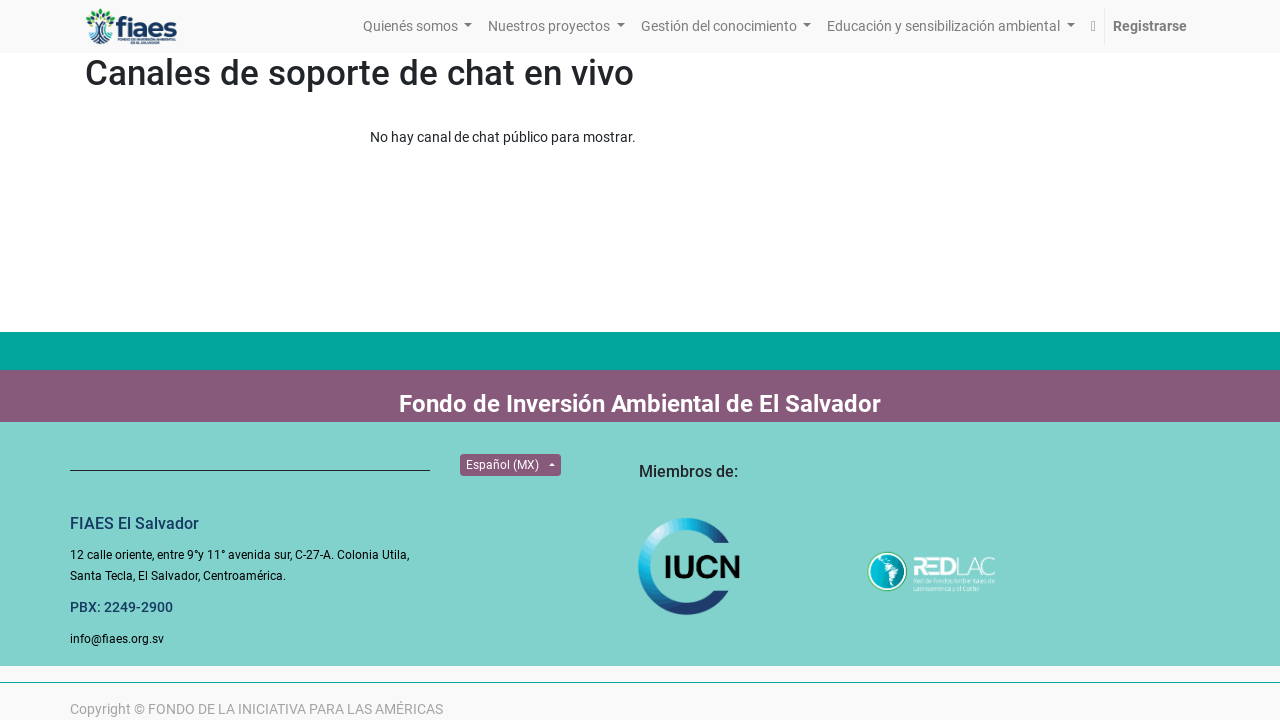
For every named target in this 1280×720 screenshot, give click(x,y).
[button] (1093, 26)
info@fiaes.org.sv (117, 639)
